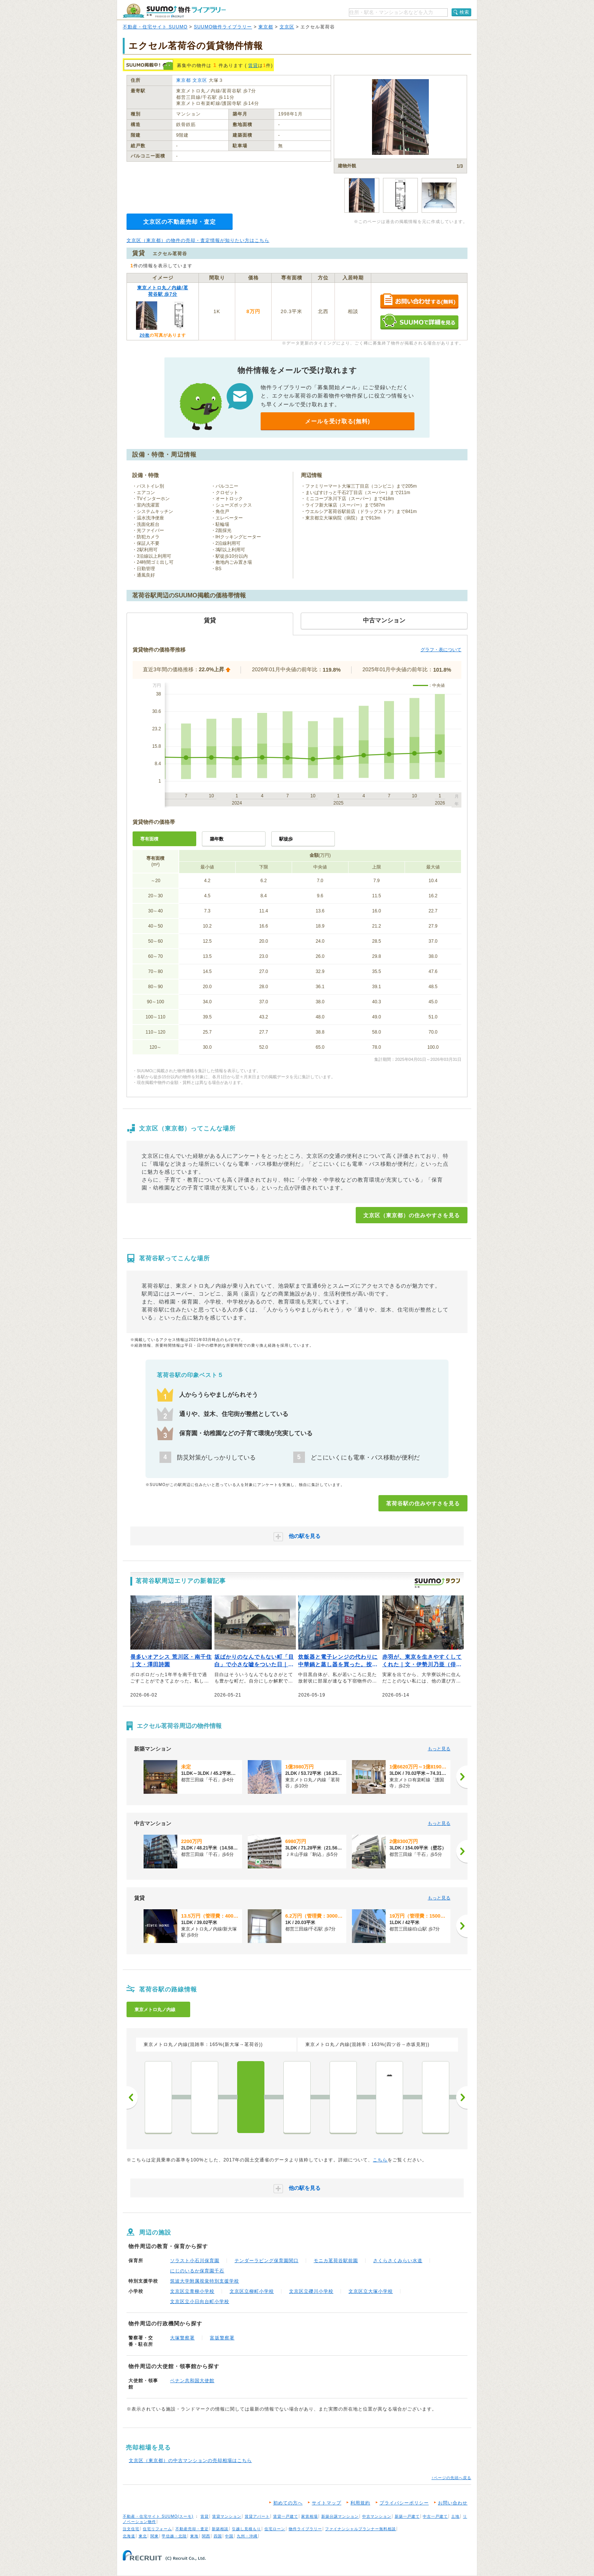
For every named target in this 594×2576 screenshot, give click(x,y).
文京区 (287, 27)
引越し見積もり (246, 2529)
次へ (461, 2097)
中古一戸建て (435, 2516)
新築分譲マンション (340, 2516)
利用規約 (360, 2503)
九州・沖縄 (247, 2536)
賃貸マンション (226, 2516)
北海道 (129, 2536)
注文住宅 (131, 2529)
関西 (206, 2536)
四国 (218, 2536)
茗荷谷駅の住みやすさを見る (423, 1503)
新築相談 (220, 2529)
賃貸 (253, 65)
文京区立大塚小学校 (371, 2291)
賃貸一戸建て (285, 2516)
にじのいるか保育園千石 (197, 2270)
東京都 (265, 27)
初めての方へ (288, 2503)
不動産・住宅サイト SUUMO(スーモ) (158, 2516)
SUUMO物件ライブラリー (223, 27)
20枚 (144, 335)
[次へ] (461, 1776)
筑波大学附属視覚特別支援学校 (204, 2281)
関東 (154, 2536)
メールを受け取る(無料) (337, 421)
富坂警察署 (222, 2338)
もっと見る (439, 1748)
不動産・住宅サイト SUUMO (155, 27)
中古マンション (376, 2516)
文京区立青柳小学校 (192, 2291)
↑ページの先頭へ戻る (451, 2478)
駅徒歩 (286, 839)
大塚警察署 (182, 2338)
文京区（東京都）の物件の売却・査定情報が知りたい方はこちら (198, 240)
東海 (194, 2536)
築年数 (217, 839)
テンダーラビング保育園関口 (266, 2260)
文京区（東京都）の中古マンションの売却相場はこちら (190, 2460)
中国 (229, 2536)
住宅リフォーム (157, 2529)
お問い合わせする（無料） (419, 301)
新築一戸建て (407, 2516)
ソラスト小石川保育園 (194, 2260)
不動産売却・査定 (192, 2529)
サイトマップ (326, 2503)
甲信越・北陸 (174, 2536)
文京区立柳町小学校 (252, 2291)
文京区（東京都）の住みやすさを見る (411, 1215)
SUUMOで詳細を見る (419, 321)
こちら (380, 2160)
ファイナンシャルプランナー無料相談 (360, 2529)
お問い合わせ (452, 2503)
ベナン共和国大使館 (192, 2380)
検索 (464, 12)
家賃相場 (309, 2516)
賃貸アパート (257, 2516)
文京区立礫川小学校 (311, 2291)
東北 (143, 2536)
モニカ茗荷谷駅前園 (336, 2260)
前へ (132, 2097)
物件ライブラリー (305, 2529)
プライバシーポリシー (404, 2503)
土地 (455, 2516)
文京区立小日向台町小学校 (199, 2301)
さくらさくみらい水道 (397, 2260)
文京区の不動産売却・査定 (179, 221)
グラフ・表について (440, 649)
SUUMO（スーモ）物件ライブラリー (174, 11)
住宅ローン (274, 2529)
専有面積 (149, 839)
